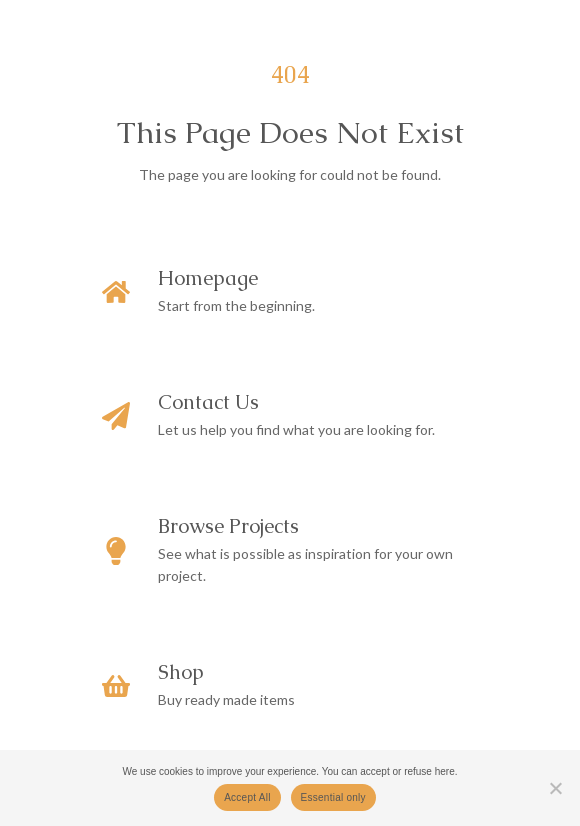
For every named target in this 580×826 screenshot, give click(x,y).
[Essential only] (555, 788)
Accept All (247, 797)
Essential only (333, 797)
